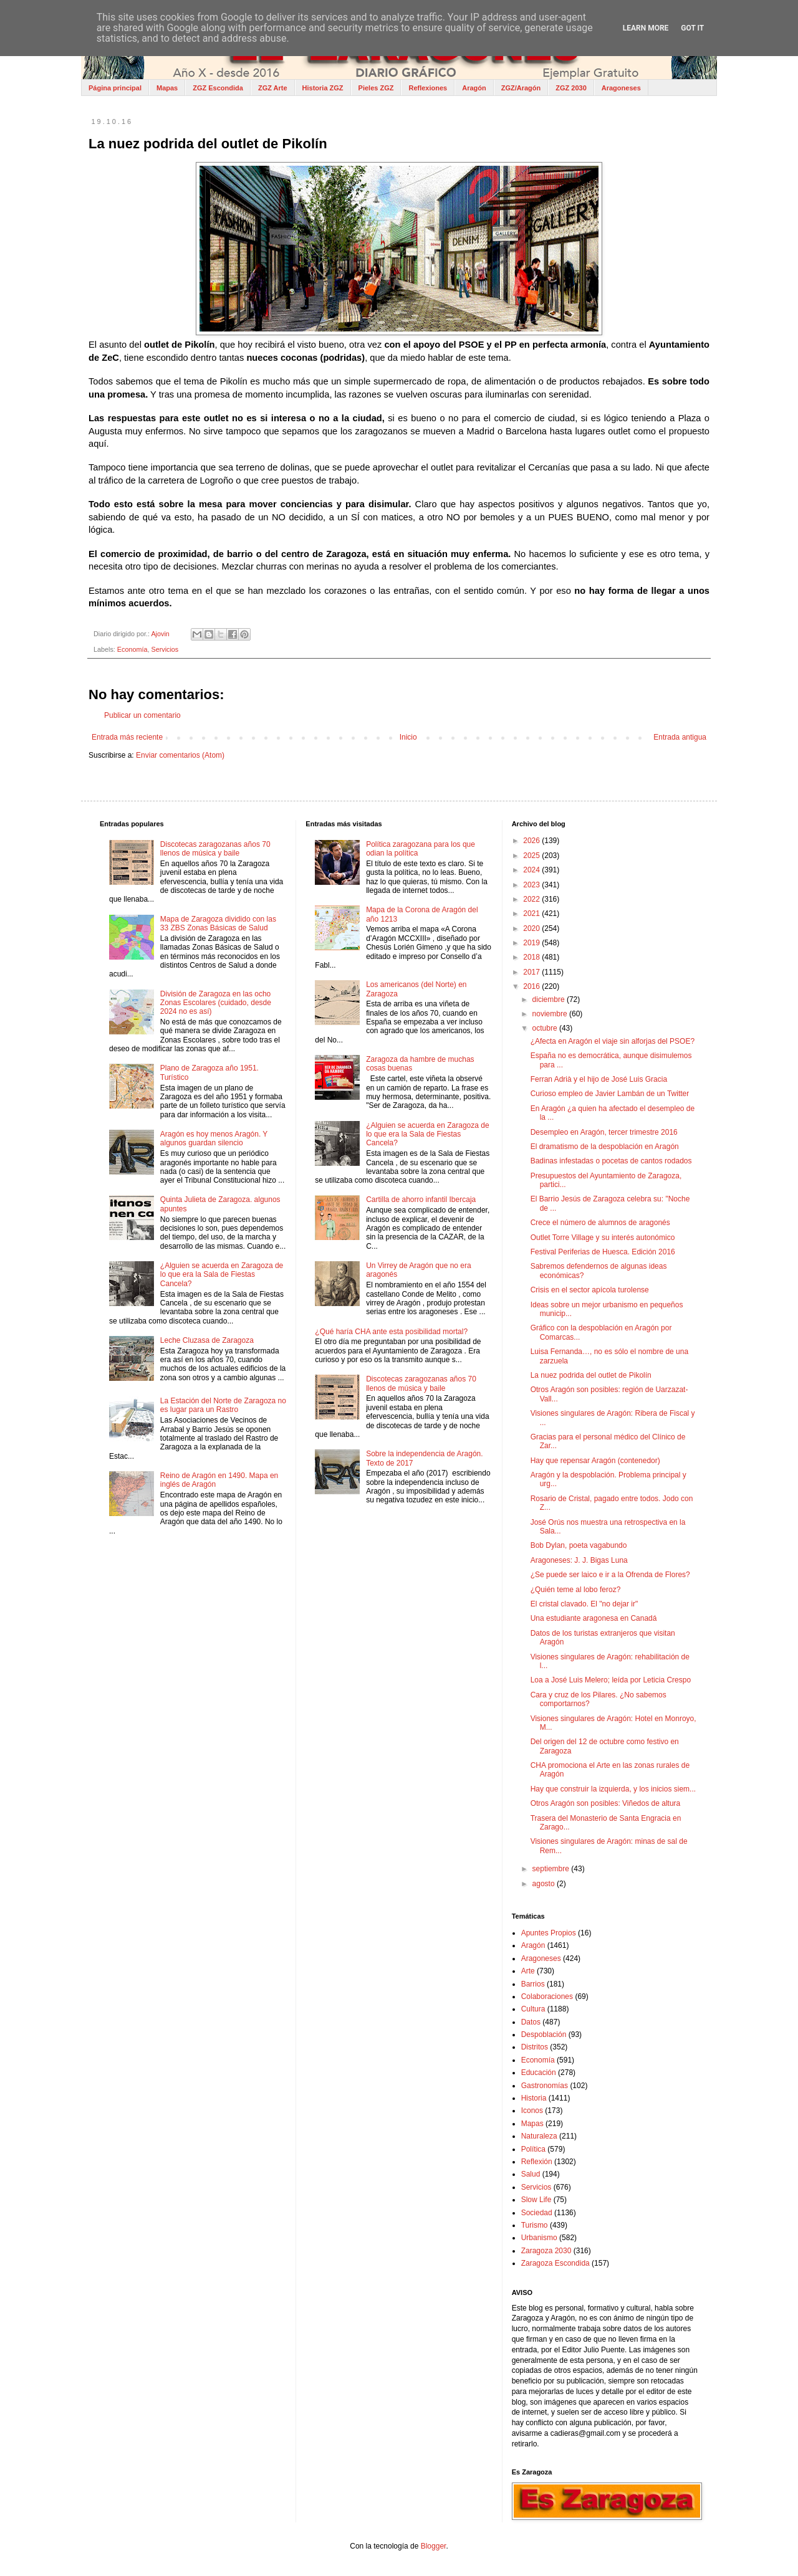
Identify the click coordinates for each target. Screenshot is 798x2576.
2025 (532, 855)
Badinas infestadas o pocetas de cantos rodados (611, 1161)
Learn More (646, 28)
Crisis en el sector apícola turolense (590, 1290)
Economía (132, 649)
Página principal (115, 88)
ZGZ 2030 (571, 88)
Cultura (533, 2009)
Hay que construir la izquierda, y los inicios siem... (613, 1789)
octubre (545, 1028)
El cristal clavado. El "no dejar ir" (584, 1604)
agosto (544, 1883)
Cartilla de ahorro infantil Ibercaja (421, 1199)
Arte (528, 1971)
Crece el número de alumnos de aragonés (600, 1222)
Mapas (167, 88)
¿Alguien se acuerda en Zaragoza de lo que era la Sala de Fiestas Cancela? (221, 1274)
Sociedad (536, 2212)
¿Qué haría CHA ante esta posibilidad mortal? (391, 1331)
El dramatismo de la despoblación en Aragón (605, 1146)
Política (533, 2149)
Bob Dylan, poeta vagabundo (579, 1545)
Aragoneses (621, 88)
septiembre (552, 1868)
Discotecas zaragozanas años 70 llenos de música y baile (215, 848)
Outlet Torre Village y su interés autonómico (603, 1237)
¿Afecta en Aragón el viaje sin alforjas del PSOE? (613, 1041)
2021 (532, 913)
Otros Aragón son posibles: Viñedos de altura (606, 1803)
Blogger (433, 2546)
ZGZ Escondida (218, 88)
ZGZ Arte (272, 88)
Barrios (533, 1984)
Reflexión (536, 2161)
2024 (532, 870)
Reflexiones (427, 88)
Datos (531, 2022)
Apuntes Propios (548, 1933)
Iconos (532, 2110)
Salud (531, 2174)
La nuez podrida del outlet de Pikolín (591, 1375)
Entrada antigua (679, 737)
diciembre (549, 999)
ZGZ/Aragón (521, 88)
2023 (532, 884)
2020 (532, 928)
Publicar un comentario (142, 715)
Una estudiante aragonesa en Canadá (594, 1618)
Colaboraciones (547, 1996)
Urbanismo (539, 2237)
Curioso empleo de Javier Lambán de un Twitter (610, 1093)
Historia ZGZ (323, 88)
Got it (692, 28)
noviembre (550, 1013)
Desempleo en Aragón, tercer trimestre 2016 (604, 1132)
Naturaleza (539, 2136)
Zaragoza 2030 (546, 2250)
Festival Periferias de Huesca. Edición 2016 (603, 1251)
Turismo (534, 2225)
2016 (532, 986)
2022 (532, 899)
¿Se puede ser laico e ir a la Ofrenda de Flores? (610, 1574)
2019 (532, 942)
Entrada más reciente (127, 737)
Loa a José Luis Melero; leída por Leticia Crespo (611, 1680)
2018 (532, 957)
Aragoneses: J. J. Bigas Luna (579, 1560)
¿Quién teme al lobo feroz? (576, 1589)
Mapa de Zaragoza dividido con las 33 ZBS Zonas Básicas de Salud (218, 923)
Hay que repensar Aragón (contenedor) (595, 1460)
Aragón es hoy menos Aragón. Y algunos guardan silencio (213, 1138)
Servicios (164, 649)
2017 (532, 972)
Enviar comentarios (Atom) (180, 755)
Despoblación (544, 2034)
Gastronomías (544, 2085)
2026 (532, 840)
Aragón (474, 88)
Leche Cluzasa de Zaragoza (207, 1340)
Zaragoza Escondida (555, 2263)
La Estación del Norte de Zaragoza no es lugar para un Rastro (223, 1405)
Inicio (408, 737)
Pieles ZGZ (376, 88)
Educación (538, 2072)
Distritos (534, 2047)
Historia (534, 2098)
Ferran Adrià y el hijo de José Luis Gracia (599, 1079)
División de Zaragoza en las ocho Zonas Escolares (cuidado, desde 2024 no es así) (215, 1003)
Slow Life (536, 2199)
